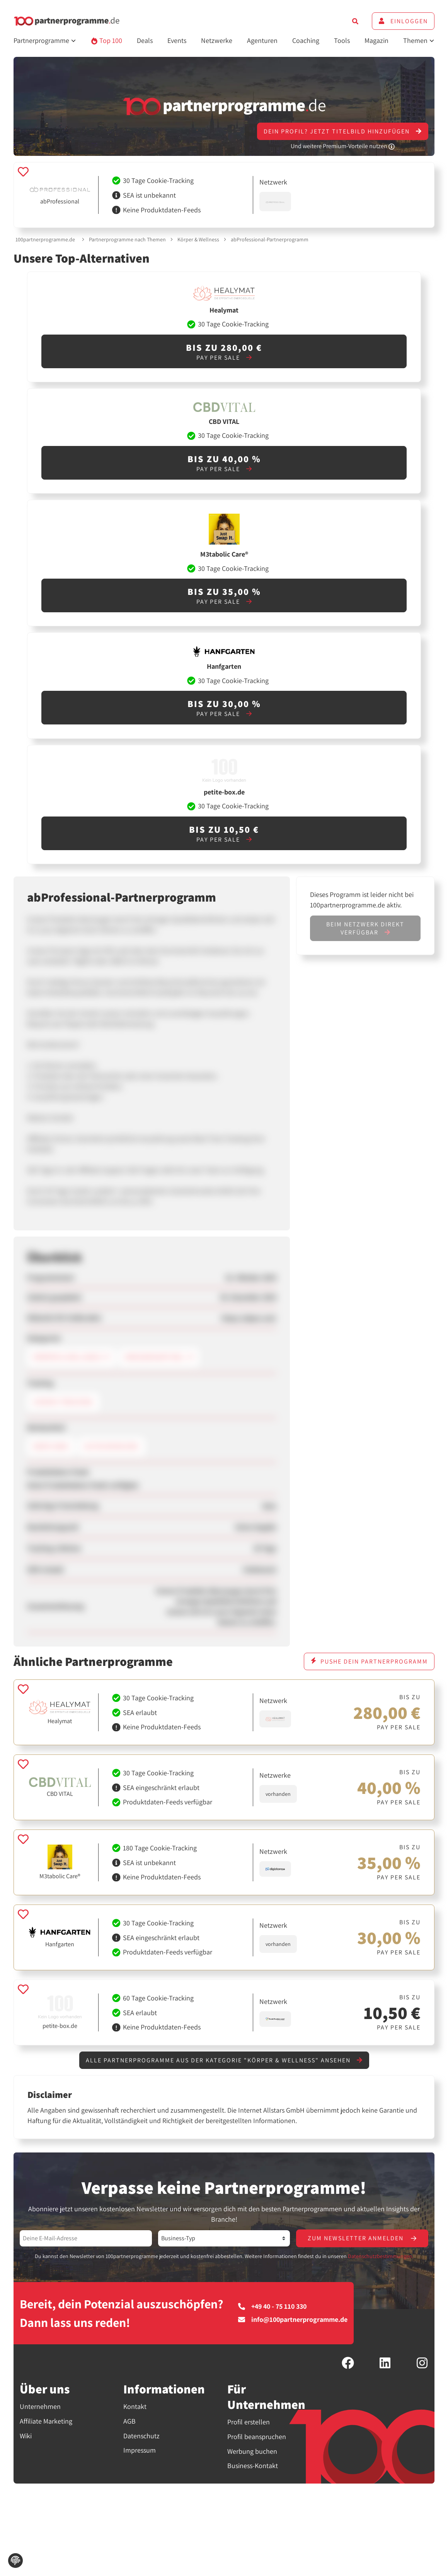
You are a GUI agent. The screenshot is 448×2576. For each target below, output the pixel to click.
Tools (342, 40)
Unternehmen (40, 2406)
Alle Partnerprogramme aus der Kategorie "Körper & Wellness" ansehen (224, 2060)
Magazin (376, 40)
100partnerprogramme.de (45, 239)
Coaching (305, 40)
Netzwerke (216, 40)
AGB (129, 2421)
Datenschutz (141, 2435)
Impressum (139, 2450)
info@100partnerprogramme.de (292, 2319)
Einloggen (403, 21)
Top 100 (106, 40)
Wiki (26, 2435)
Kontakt (134, 2406)
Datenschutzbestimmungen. (380, 2256)
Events (176, 40)
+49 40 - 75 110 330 (272, 2306)
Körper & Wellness (198, 239)
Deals (145, 40)
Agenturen (262, 40)
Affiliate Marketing (46, 2421)
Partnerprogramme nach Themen (127, 239)
